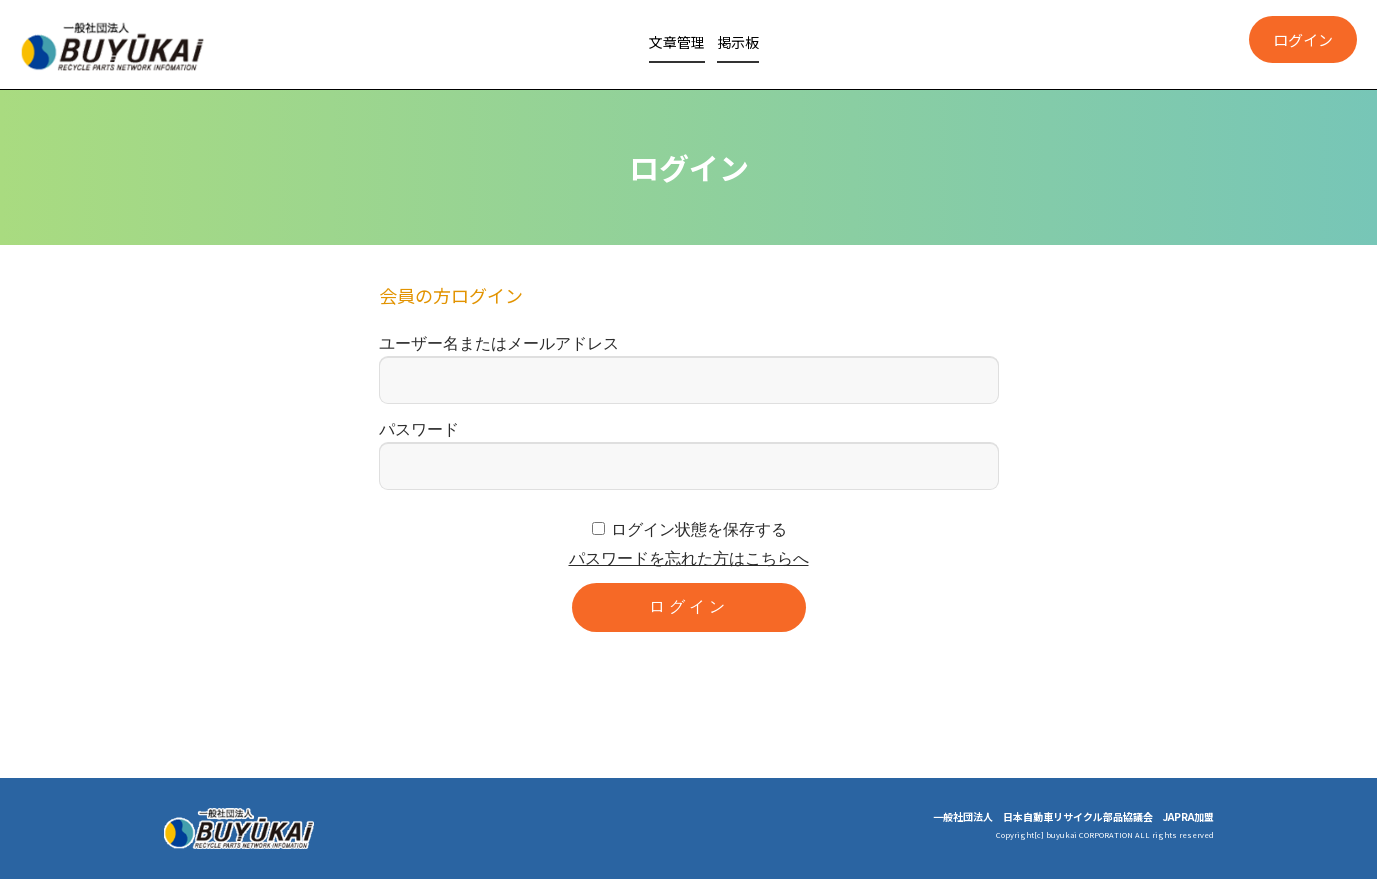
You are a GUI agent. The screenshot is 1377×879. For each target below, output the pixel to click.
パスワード (419, 429)
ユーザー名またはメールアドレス (499, 343)
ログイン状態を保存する (699, 529)
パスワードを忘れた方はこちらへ (689, 558)
